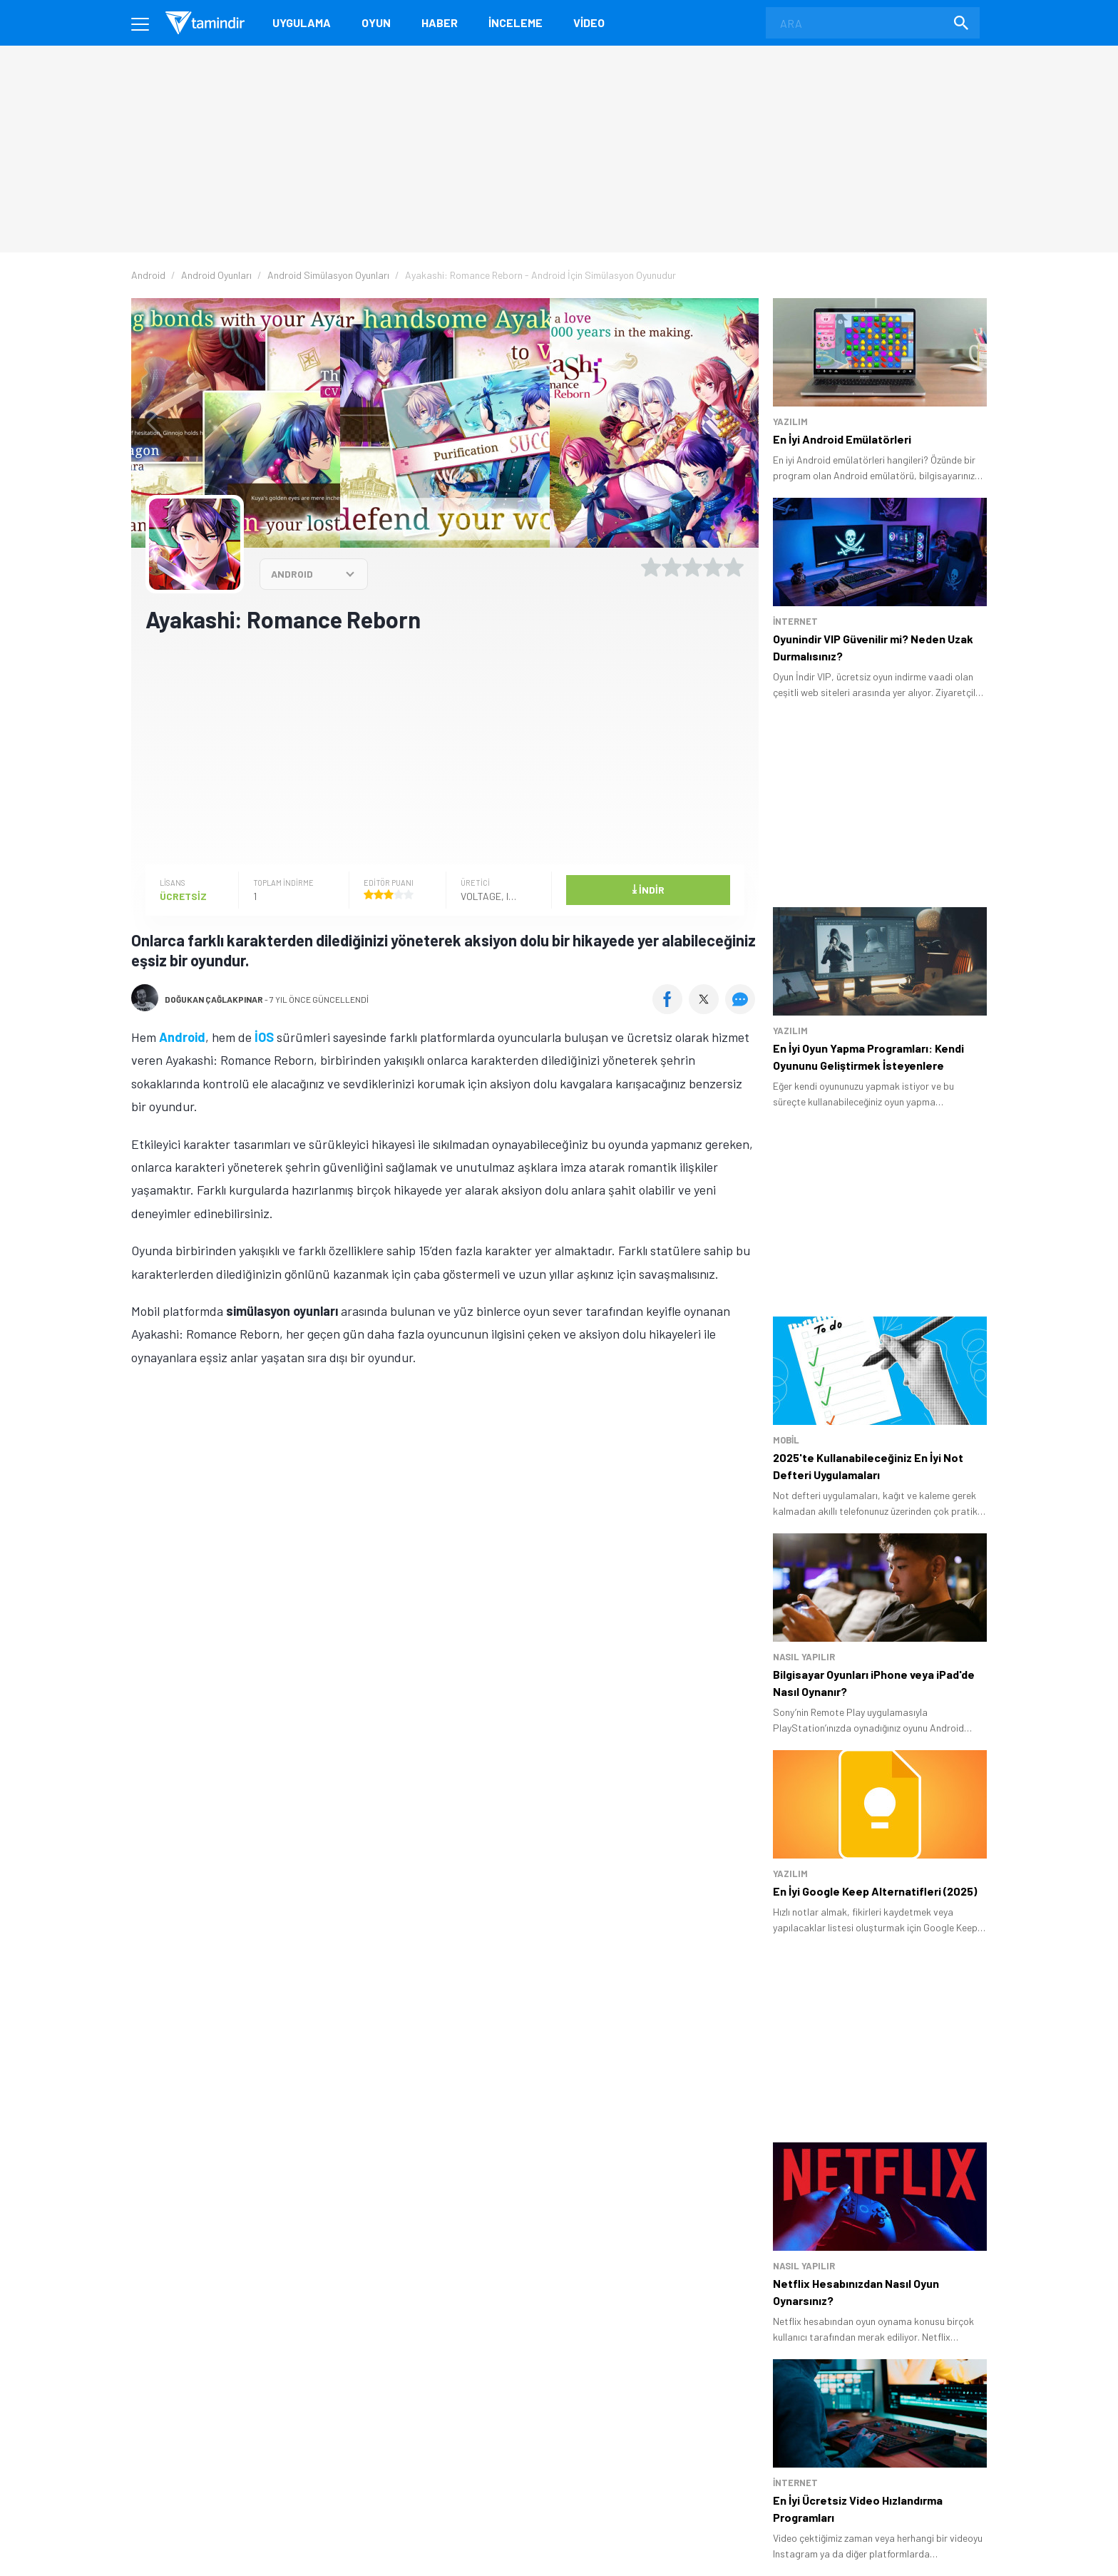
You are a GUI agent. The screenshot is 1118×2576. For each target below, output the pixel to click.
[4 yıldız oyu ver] (713, 567)
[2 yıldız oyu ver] (672, 567)
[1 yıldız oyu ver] (651, 567)
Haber (439, 22)
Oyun (376, 22)
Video (589, 22)
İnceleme (515, 22)
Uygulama (301, 22)
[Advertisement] (445, 747)
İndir (648, 888)
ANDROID (292, 574)
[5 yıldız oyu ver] (734, 567)
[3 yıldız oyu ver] (692, 567)
